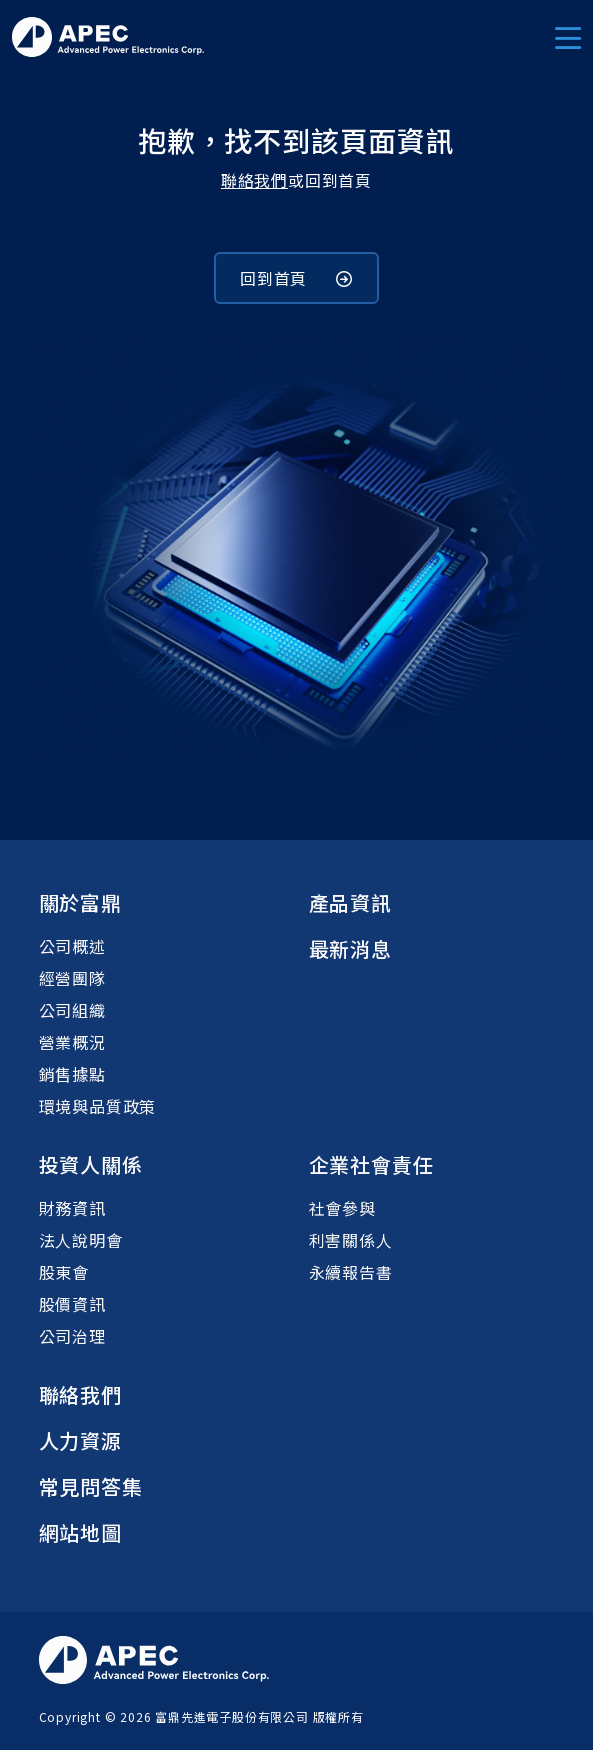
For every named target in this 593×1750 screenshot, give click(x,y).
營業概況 (72, 1042)
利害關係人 (351, 1240)
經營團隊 (72, 978)
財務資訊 (72, 1208)
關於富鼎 (80, 902)
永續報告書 (351, 1272)
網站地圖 (80, 1532)
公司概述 (72, 946)
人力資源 (80, 1440)
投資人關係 (91, 1164)
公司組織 (72, 1010)
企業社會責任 (371, 1164)
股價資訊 (72, 1304)
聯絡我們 (254, 180)
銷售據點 (72, 1074)
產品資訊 (350, 902)
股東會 (64, 1272)
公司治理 (72, 1336)
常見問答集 (91, 1486)
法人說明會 (81, 1240)
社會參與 (342, 1208)
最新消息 (350, 948)
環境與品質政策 (98, 1106)
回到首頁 (296, 278)
